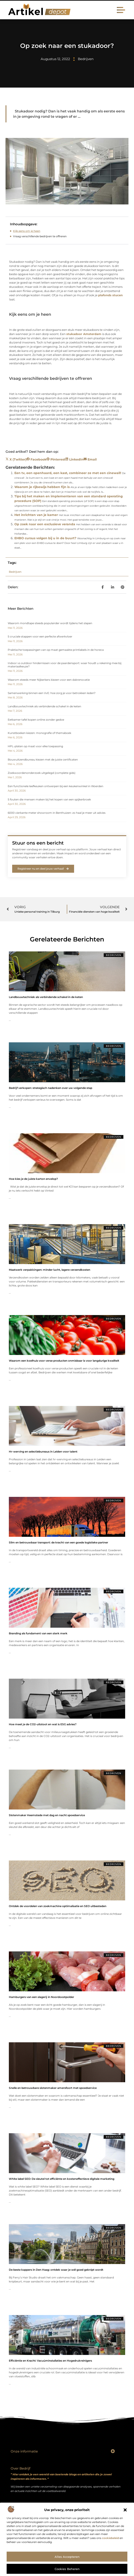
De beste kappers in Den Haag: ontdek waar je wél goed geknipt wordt (56, 2272)
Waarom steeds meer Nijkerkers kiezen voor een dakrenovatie (49, 682)
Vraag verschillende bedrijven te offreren (40, 239)
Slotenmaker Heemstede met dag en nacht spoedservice (47, 1817)
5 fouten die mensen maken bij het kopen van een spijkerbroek (49, 802)
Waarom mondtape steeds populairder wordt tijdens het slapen (50, 626)
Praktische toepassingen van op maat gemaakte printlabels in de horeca (56, 652)
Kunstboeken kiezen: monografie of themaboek (39, 735)
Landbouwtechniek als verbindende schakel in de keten (44, 709)
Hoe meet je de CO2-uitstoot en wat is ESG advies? (43, 1727)
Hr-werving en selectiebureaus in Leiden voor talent (43, 1454)
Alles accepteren (67, 2556)
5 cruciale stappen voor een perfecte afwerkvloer (40, 639)
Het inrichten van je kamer (36, 518)
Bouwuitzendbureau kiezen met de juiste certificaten (43, 762)
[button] (125, 2510)
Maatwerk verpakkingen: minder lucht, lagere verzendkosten (49, 1272)
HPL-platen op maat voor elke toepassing (35, 749)
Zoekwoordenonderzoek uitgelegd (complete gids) (41, 775)
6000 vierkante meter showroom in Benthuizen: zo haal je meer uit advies (56, 815)
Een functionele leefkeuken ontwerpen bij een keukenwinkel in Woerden (55, 788)
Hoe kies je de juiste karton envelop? (33, 1181)
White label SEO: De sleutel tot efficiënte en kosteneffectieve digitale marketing (61, 2181)
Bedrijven (86, 61)
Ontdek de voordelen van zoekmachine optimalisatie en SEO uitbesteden (57, 1908)
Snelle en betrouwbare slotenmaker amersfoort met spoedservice (53, 2090)
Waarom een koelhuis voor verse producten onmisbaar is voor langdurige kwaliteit (64, 1363)
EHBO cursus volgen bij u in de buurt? (45, 541)
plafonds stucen (110, 298)
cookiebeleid (110, 2538)
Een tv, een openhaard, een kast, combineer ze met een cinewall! (67, 476)
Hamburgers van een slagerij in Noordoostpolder (41, 1999)
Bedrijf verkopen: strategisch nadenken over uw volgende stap (50, 1090)
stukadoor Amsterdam (83, 336)
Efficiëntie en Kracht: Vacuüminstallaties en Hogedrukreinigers (50, 2363)
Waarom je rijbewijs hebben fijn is (42, 490)
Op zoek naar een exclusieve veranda (44, 527)
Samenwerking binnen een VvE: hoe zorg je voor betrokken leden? (52, 695)
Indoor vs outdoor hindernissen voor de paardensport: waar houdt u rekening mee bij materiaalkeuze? (64, 667)
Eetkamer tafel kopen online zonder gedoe (36, 722)
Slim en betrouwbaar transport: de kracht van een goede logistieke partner (58, 1545)
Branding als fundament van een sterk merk (38, 1636)
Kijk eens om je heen (26, 233)
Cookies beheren (67, 2569)
